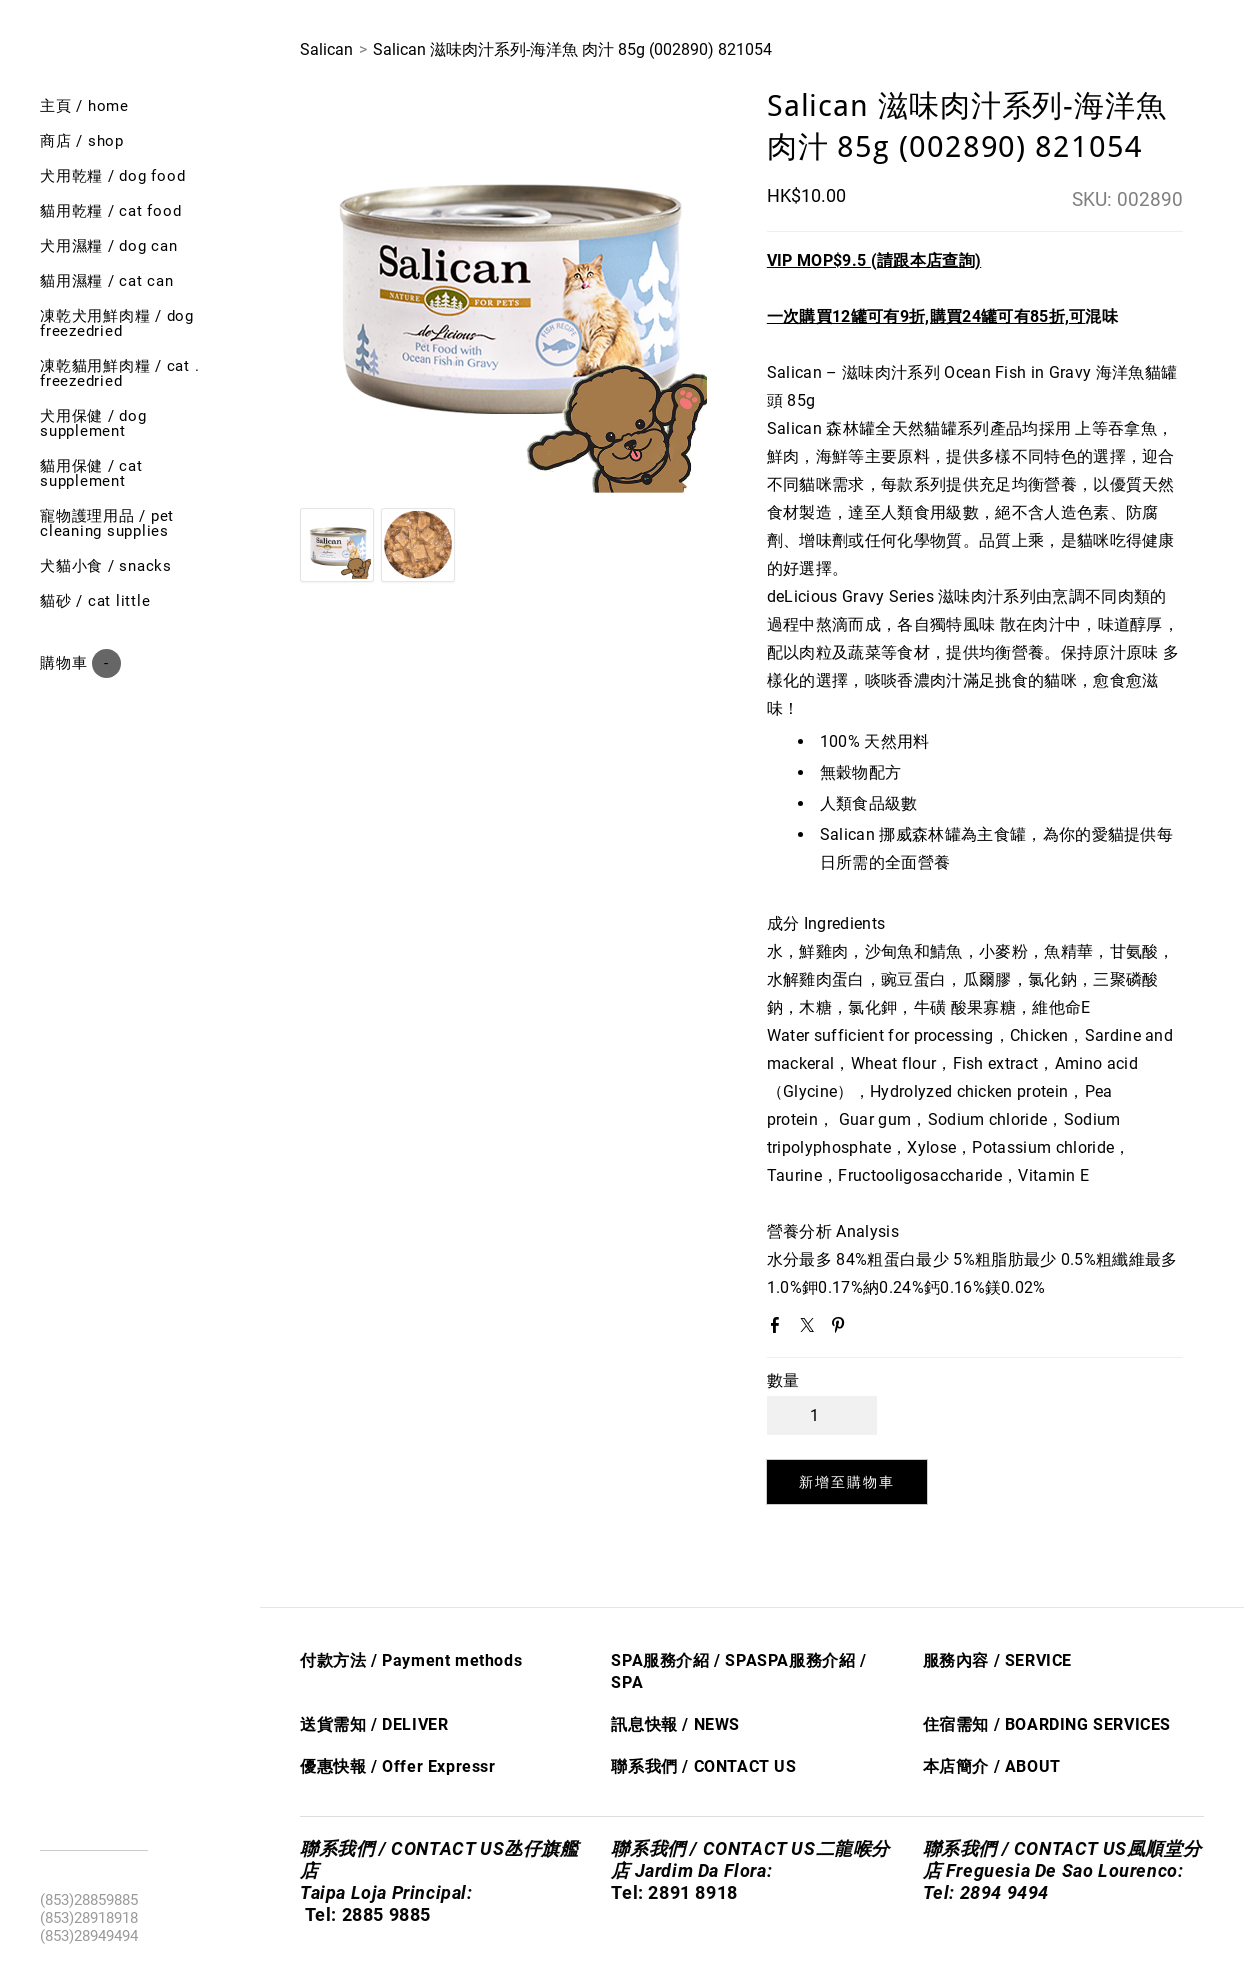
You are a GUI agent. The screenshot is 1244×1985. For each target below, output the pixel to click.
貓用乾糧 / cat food (110, 211)
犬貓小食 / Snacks (106, 566)
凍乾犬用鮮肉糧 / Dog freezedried (117, 323)
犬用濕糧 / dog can (109, 246)
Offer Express (435, 1766)
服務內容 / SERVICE (997, 1660)
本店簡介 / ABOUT (992, 1766)
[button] (847, 1482)
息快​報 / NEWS (684, 1724)
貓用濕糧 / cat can (107, 281)
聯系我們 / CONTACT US (703, 1766)
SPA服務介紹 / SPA (684, 1660)
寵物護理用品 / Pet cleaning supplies (107, 523)
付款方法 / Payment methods (411, 1660)
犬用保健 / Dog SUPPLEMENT (93, 423)
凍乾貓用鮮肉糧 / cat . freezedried (119, 373)
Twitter (811, 1329)
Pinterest (842, 1329)
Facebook (779, 1329)
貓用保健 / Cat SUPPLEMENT (91, 473)
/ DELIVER (407, 1724)
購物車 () (80, 663)
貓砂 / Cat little (95, 601)
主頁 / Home (84, 106)
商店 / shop (82, 141)
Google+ (874, 1330)
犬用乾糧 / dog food (112, 176)
